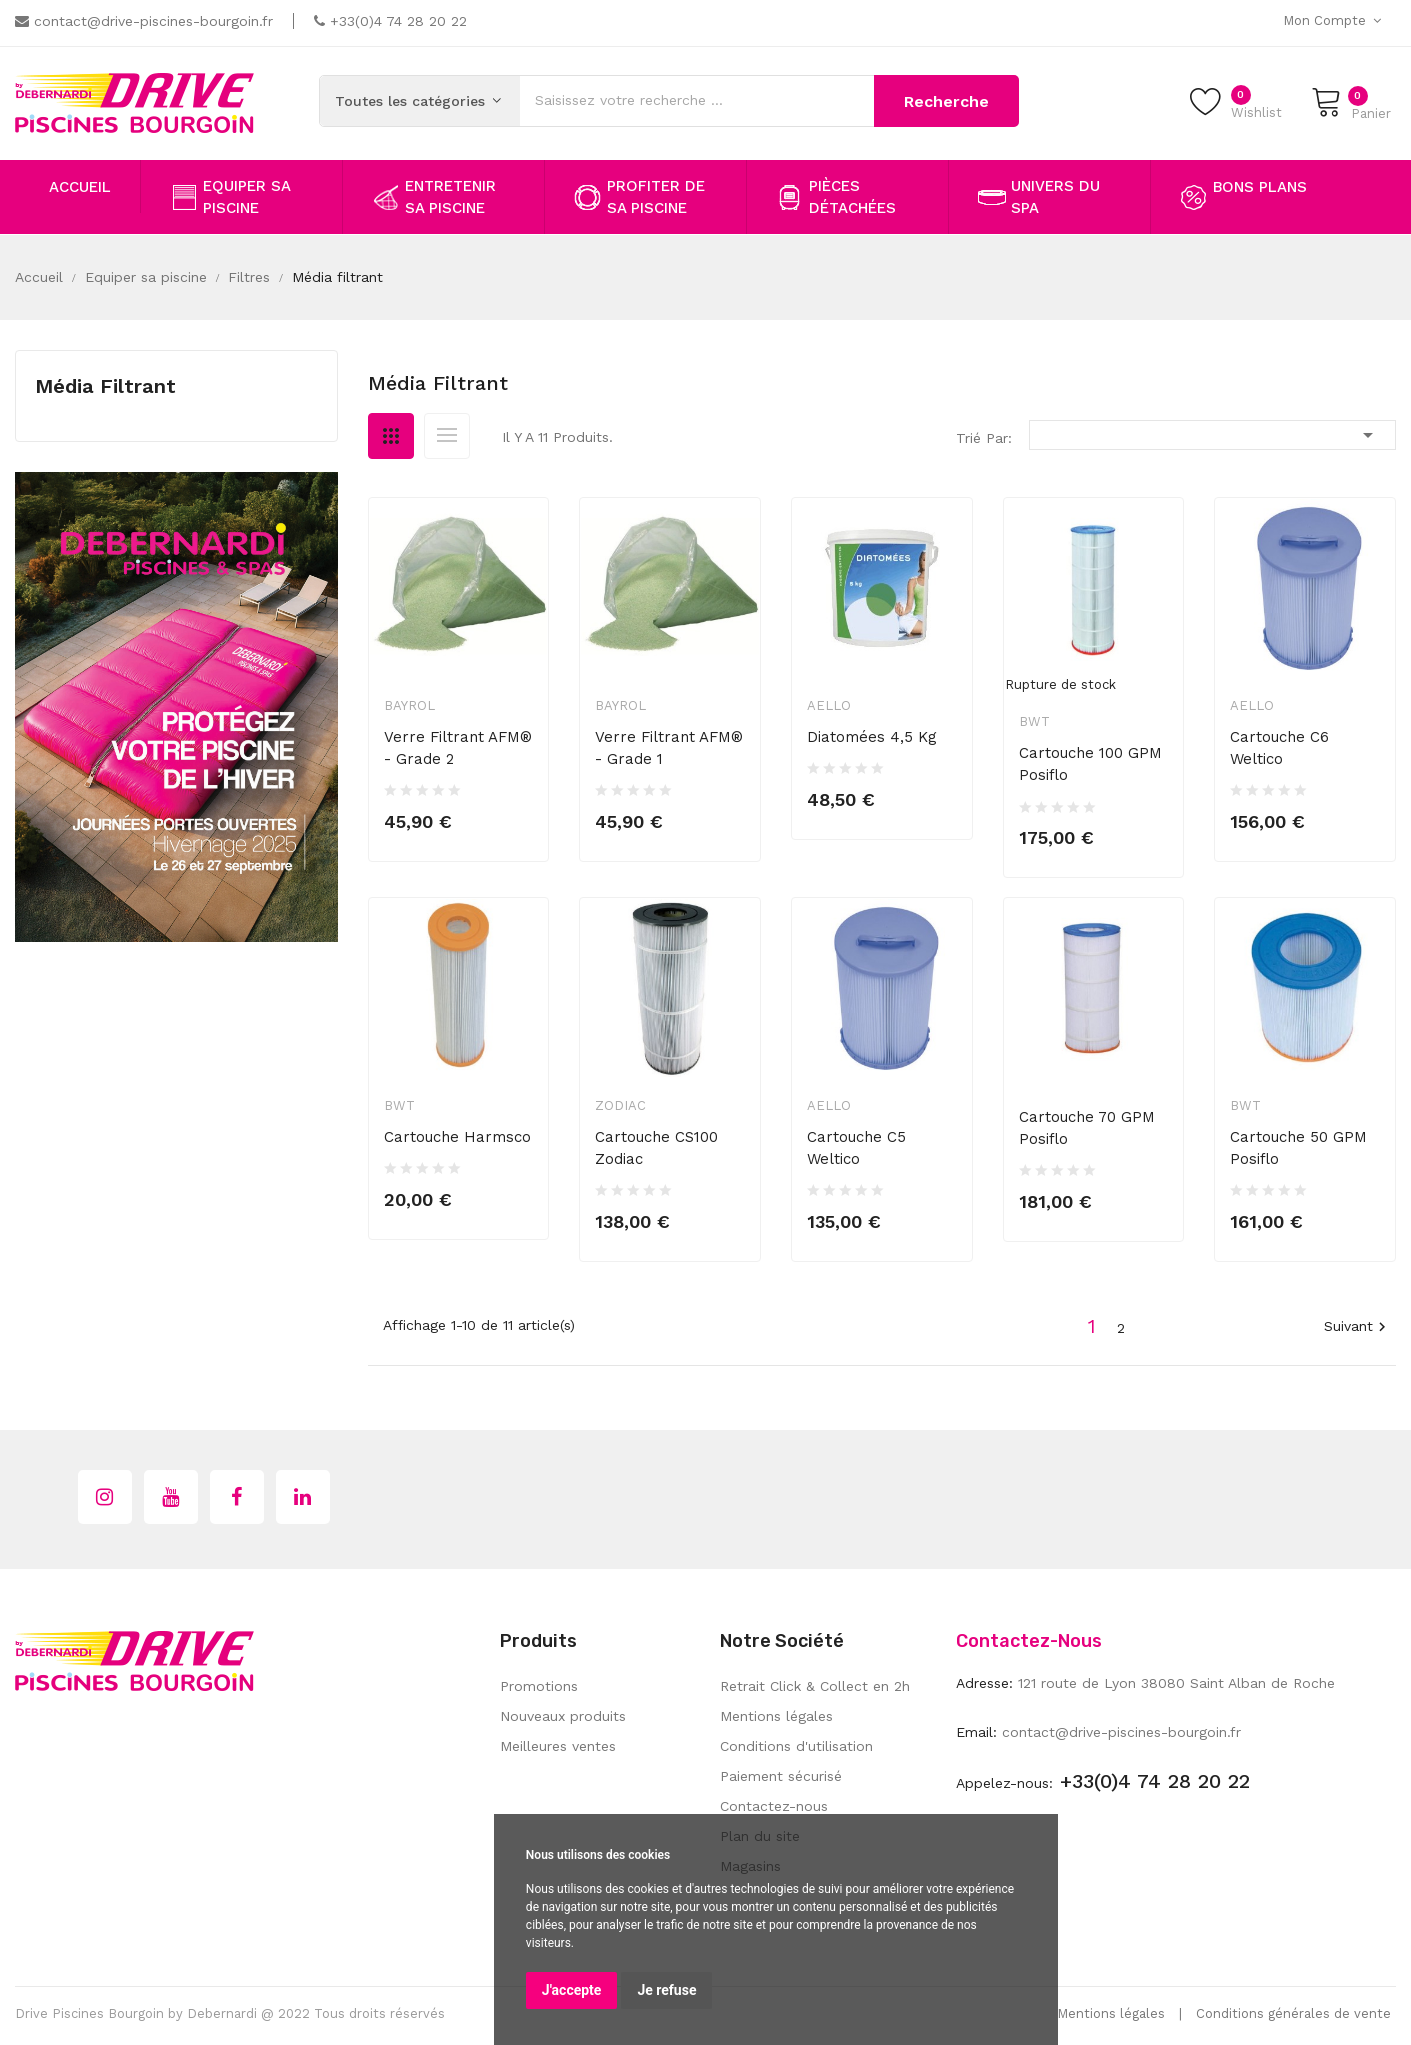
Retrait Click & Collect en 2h (815, 1686)
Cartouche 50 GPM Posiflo (1298, 1148)
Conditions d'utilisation (796, 1746)
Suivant (1357, 1327)
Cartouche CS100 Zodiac (656, 1148)
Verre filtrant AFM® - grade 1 (669, 748)
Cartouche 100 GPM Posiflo (1090, 764)
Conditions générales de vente (1293, 2013)
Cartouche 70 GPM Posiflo (1087, 1128)
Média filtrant (105, 386)
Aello (829, 705)
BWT (1034, 721)
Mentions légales (776, 1716)
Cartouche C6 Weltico (1279, 748)
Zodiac (620, 1105)
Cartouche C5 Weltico (856, 1148)
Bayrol (409, 705)
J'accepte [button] (572, 1990)
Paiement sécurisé (781, 1776)
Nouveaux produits (563, 1716)
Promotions (539, 1686)
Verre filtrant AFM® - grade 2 (458, 748)
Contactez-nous (774, 1806)
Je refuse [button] (666, 1990)
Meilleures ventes (558, 1746)
